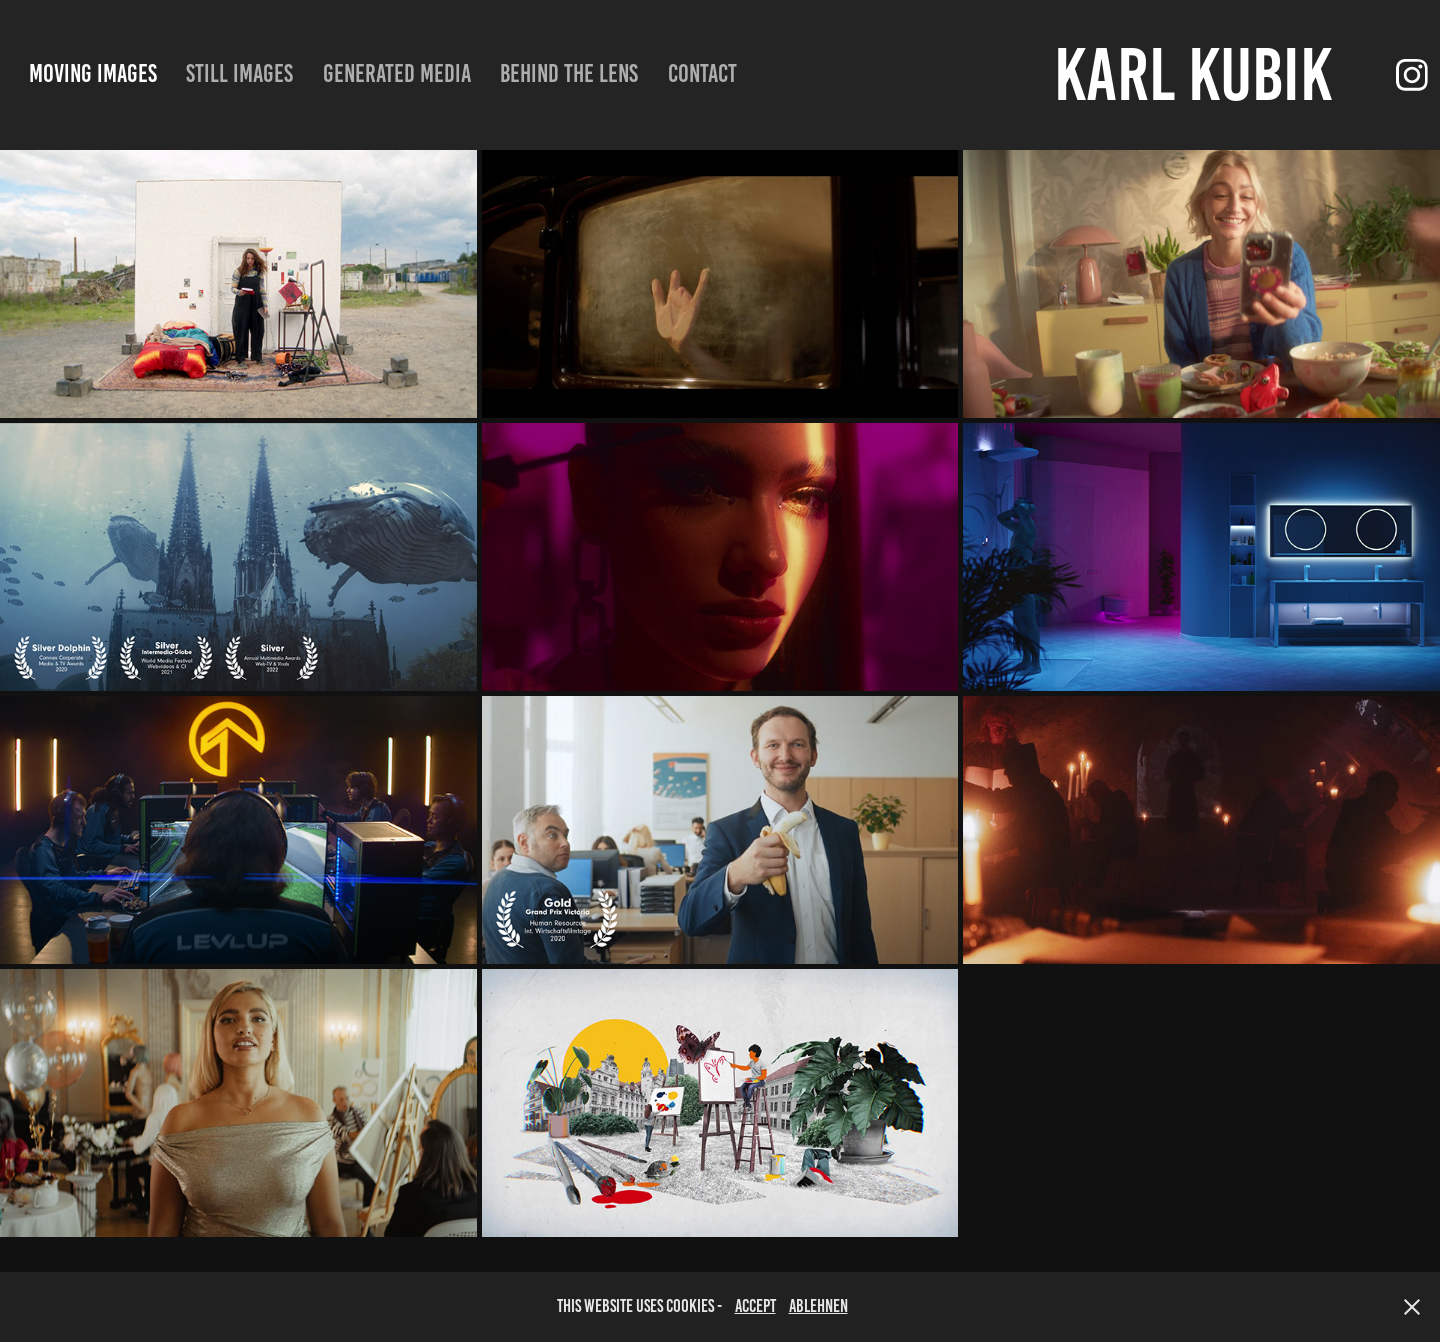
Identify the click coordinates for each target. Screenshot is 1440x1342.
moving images (93, 73)
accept (755, 1306)
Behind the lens (569, 73)
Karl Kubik (1193, 74)
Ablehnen (818, 1306)
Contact (702, 73)
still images (239, 73)
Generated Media (397, 73)
